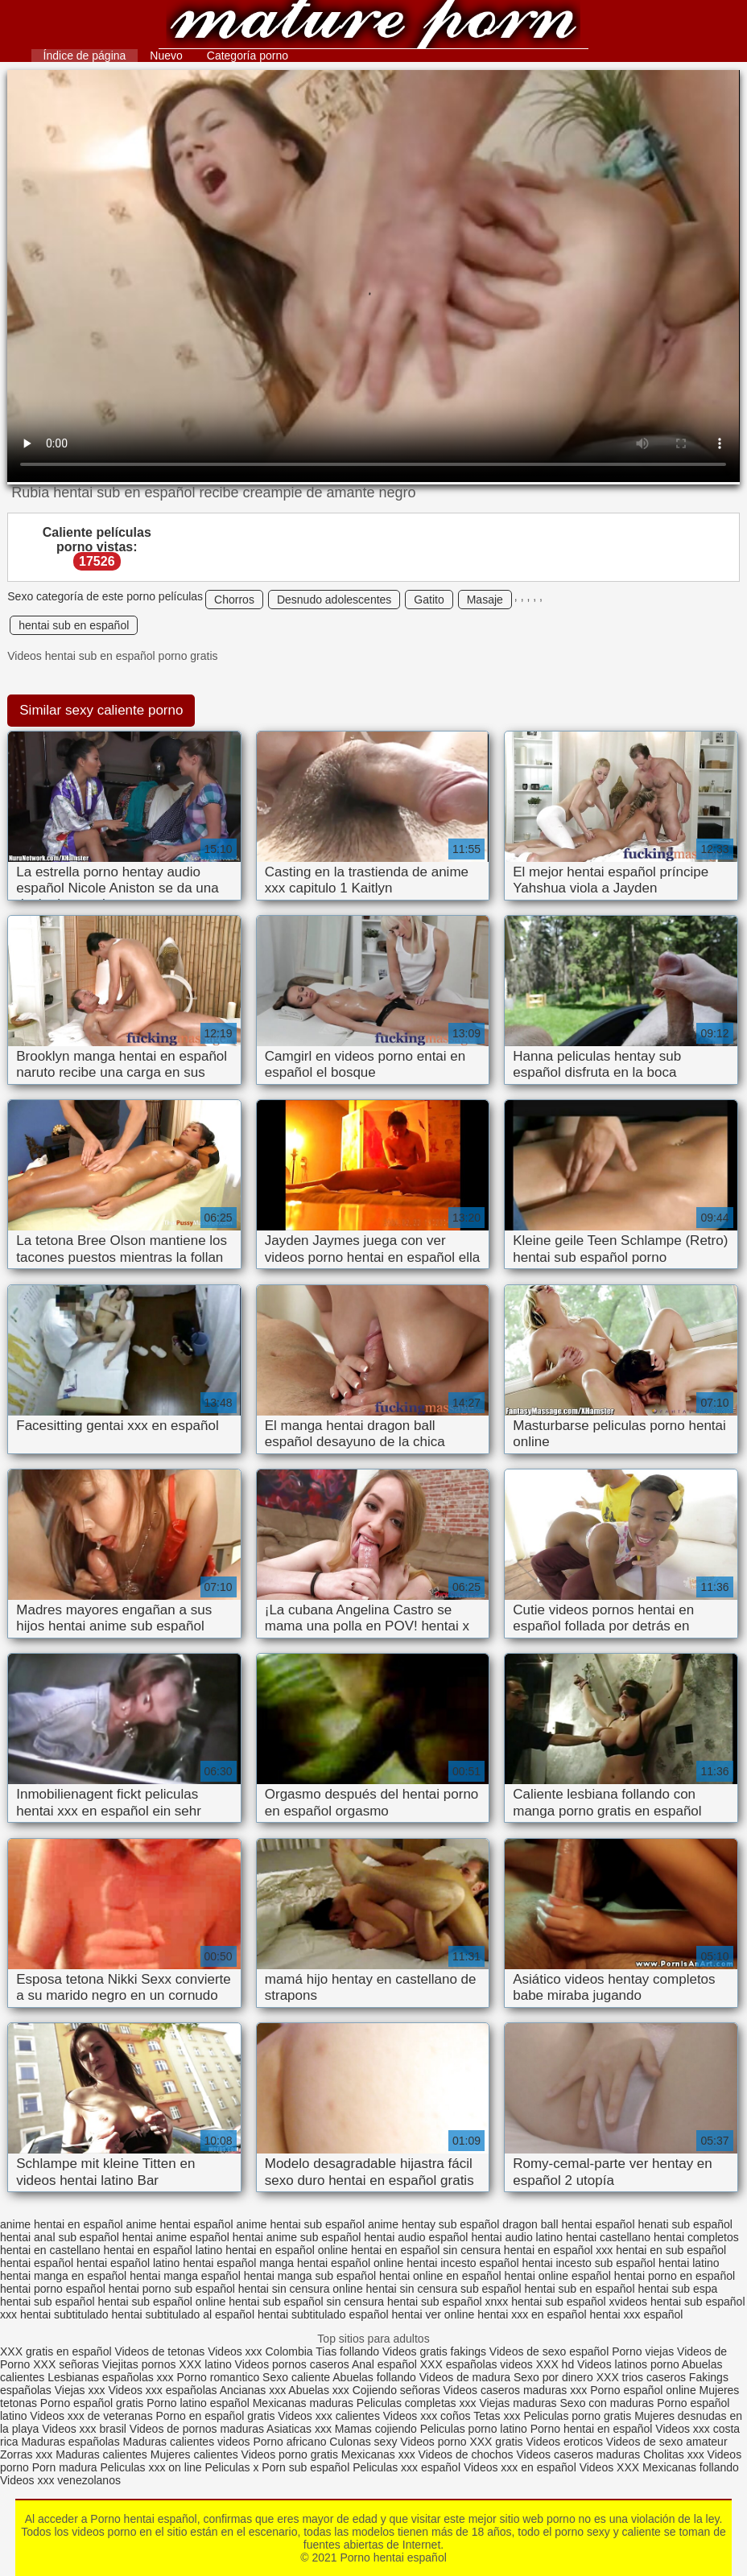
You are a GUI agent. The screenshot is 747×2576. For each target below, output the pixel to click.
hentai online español (558, 2275)
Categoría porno (247, 55)
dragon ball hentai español (568, 2224)
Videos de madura (464, 2377)
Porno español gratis (93, 2403)
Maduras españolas (70, 2441)
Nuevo (166, 55)
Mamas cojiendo (376, 2428)
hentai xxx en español (531, 2314)
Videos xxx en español (520, 2467)
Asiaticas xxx (299, 2428)
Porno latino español (200, 2403)
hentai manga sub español (310, 2275)
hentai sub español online (161, 2301)
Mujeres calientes (194, 2454)
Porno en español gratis (215, 2415)
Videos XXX (609, 2467)
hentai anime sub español (297, 2237)
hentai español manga (238, 2263)
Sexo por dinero (555, 2377)
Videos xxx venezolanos (60, 2480)
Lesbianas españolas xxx (110, 2377)
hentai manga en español (63, 2275)
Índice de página (84, 55)
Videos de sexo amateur (667, 2441)
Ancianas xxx (253, 2390)
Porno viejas (643, 2351)
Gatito (429, 599)
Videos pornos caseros (292, 2364)
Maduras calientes (101, 2454)
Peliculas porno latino (473, 2428)
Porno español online (643, 2390)
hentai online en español (440, 2275)
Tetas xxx (496, 2415)
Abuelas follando (374, 2377)
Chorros (234, 599)
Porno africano (289, 2441)
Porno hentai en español (591, 2428)
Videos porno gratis (289, 2454)
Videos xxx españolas (162, 2390)
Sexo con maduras (607, 2403)
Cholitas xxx (673, 2454)
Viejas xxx (80, 2390)
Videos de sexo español (550, 2351)
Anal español (384, 2364)
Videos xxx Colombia (260, 2351)
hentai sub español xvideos (579, 2301)
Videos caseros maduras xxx (516, 2390)
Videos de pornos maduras (197, 2428)
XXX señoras (66, 2364)
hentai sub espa (677, 2288)
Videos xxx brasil (84, 2428)
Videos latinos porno (628, 2364)
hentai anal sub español (59, 2237)
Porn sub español (305, 2467)
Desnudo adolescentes (334, 599)
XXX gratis (495, 2441)
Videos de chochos (468, 2454)
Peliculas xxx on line (151, 2467)
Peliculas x (231, 2467)
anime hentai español (179, 2224)
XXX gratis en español (56, 2351)
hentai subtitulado (64, 2314)
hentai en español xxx (558, 2250)
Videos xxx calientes (329, 2415)
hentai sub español (47, 2301)
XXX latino (205, 2364)
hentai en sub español (671, 2250)
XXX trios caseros (641, 2377)
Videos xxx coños (427, 2415)
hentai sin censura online (300, 2288)
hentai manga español (185, 2275)
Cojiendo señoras (396, 2390)
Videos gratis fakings (434, 2351)
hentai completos (696, 2237)
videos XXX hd (537, 2364)
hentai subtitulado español (323, 2314)
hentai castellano (608, 2237)
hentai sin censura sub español (444, 2288)
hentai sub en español (74, 625)
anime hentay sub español (433, 2224)
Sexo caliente (296, 2377)
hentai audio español (416, 2237)
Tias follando (349, 2351)
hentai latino (689, 2263)
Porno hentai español (374, 26)
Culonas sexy (363, 2441)
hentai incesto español (462, 2263)
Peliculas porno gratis (577, 2415)
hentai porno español (52, 2288)
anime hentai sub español (300, 2224)
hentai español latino (128, 2263)
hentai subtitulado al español (183, 2314)
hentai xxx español (636, 2314)
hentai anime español (175, 2237)
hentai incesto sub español (588, 2263)
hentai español (36, 2263)
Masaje (485, 599)
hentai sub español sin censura (306, 2301)
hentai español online (350, 2263)
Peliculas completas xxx (417, 2403)
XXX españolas (458, 2364)
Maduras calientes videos (186, 2441)
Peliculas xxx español (406, 2467)
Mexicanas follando (690, 2467)
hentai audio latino (517, 2237)
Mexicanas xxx (378, 2454)
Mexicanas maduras (303, 2403)
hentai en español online (286, 2250)
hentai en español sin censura (426, 2250)
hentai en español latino (162, 2250)
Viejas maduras (517, 2403)
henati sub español (685, 2224)
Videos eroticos (564, 2441)
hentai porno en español (674, 2275)
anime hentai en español (61, 2224)
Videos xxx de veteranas (91, 2415)
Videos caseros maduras (579, 2454)
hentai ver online (432, 2314)
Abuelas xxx (318, 2390)
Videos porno (433, 2441)
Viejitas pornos (139, 2364)
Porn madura (64, 2467)
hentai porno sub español (172, 2288)
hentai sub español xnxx (447, 2301)
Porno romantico (217, 2377)
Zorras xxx (26, 2454)
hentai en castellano (50, 2250)
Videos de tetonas (159, 2351)
